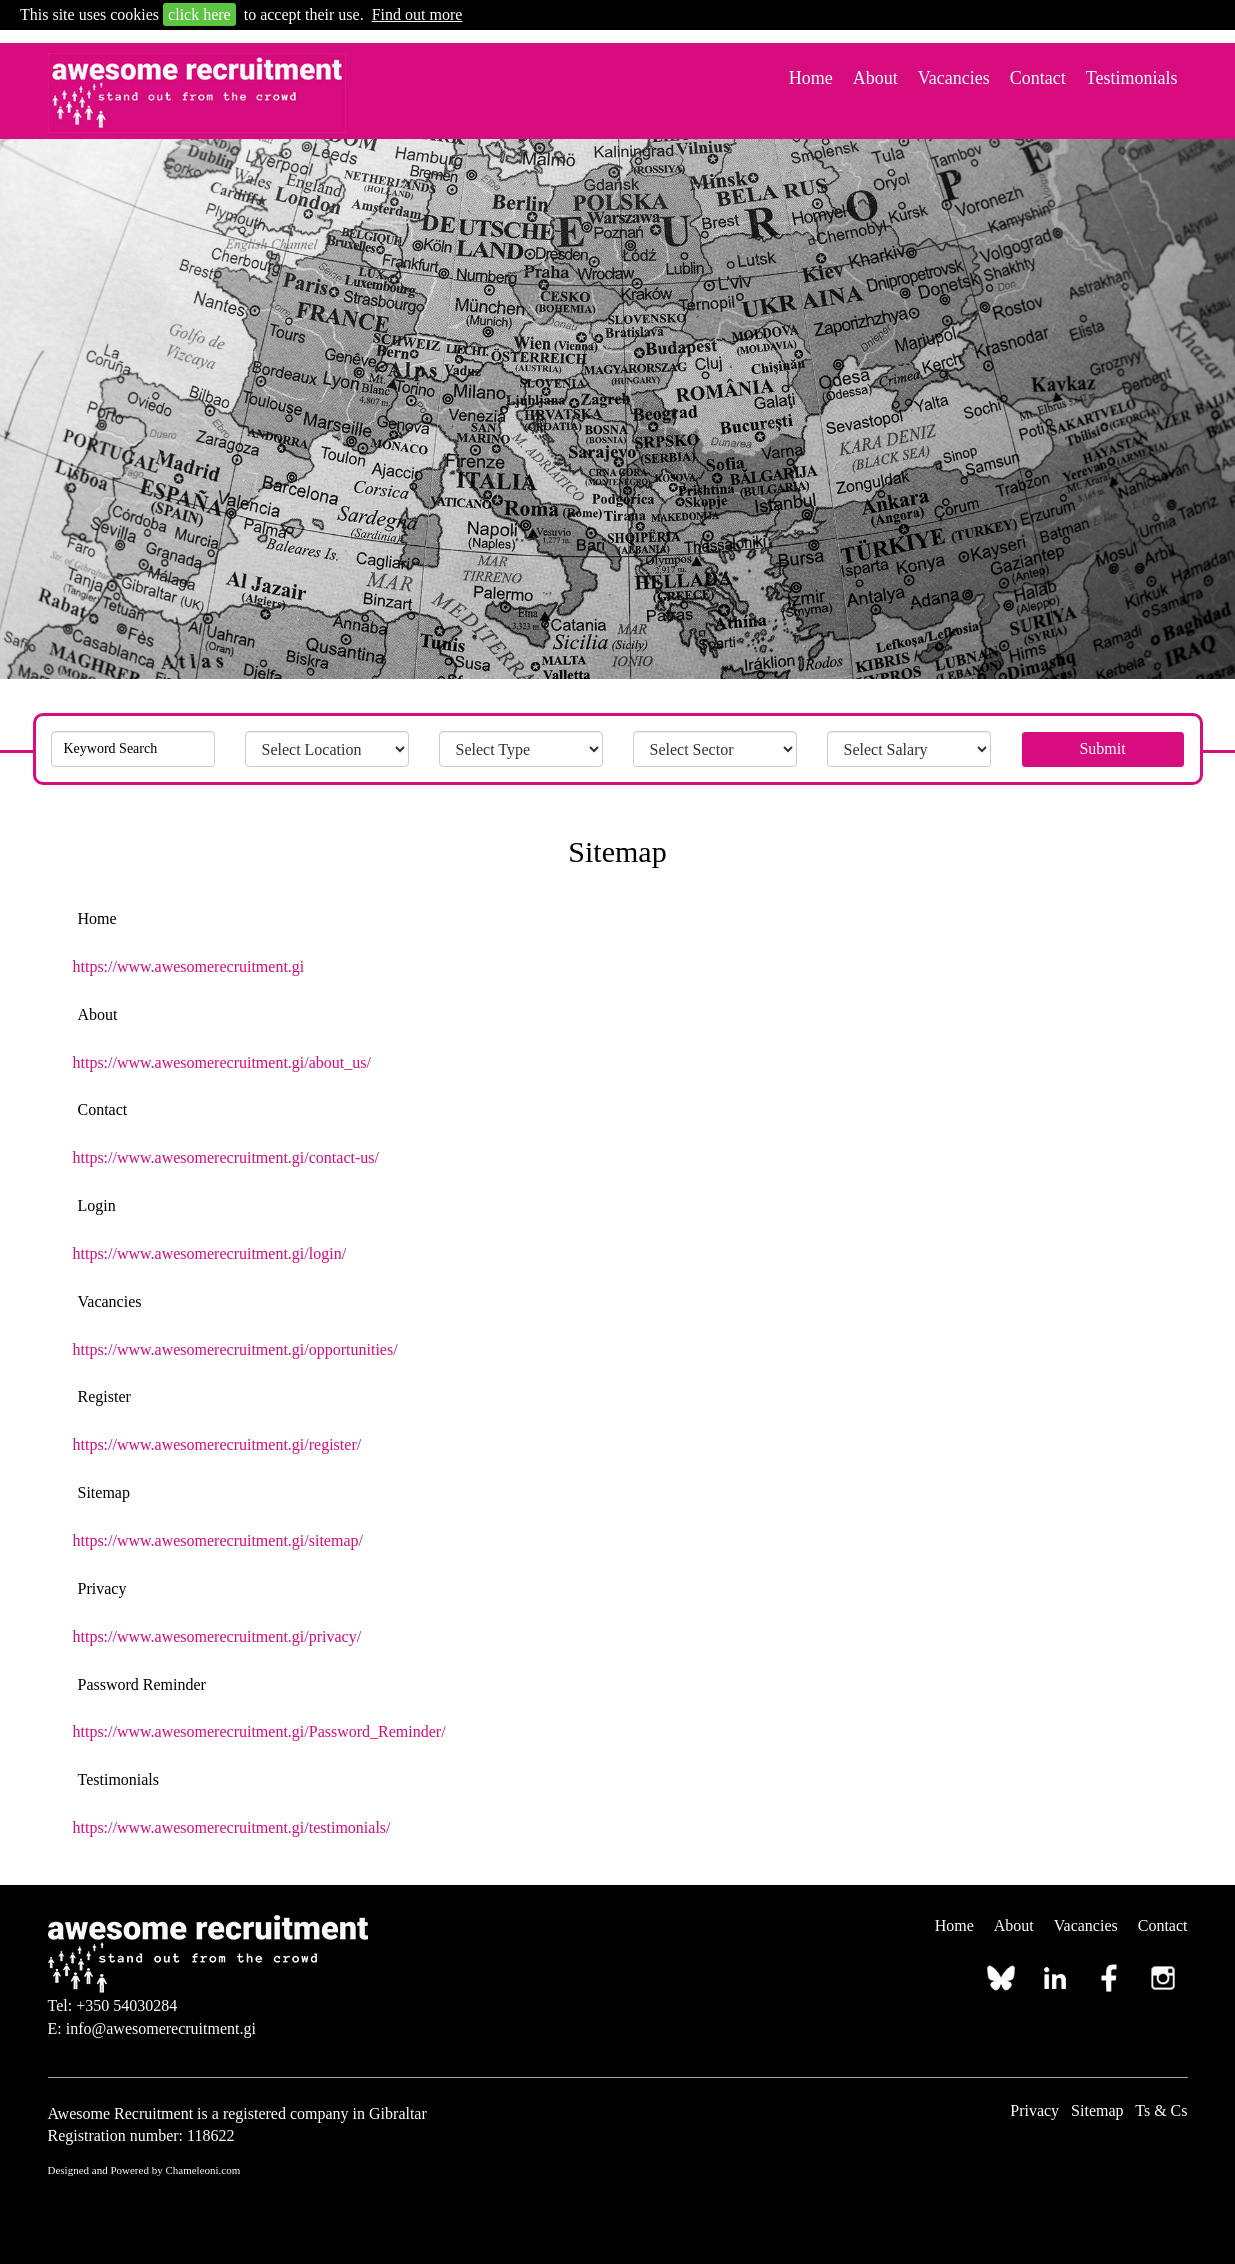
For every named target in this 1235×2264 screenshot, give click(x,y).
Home (811, 78)
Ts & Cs (1161, 2110)
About (875, 78)
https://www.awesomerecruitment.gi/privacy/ (217, 1636)
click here (199, 14)
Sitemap (1097, 2110)
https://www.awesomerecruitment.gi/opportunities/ (235, 1349)
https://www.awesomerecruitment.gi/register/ (217, 1444)
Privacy (1034, 2110)
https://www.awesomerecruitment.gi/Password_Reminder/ (259, 1731)
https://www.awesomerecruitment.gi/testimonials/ (232, 1827)
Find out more (417, 14)
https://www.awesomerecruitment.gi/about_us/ (222, 1062)
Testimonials (1132, 78)
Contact (1038, 78)
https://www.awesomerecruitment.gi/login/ (210, 1253)
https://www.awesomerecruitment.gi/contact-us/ (226, 1157)
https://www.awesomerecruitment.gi (189, 966)
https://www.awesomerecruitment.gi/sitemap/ (218, 1540)
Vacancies (954, 78)
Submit (1102, 748)
